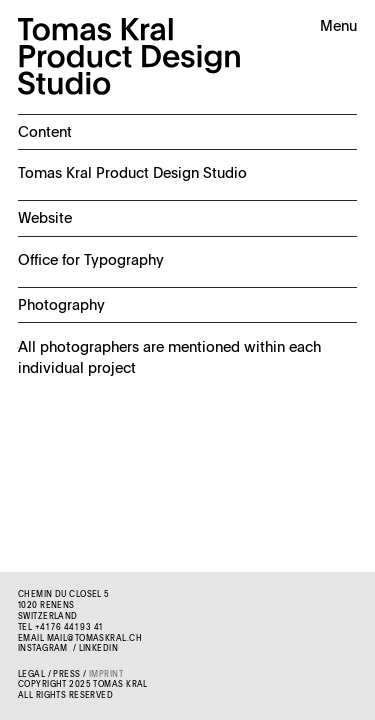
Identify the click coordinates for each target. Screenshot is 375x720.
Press (66, 675)
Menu (338, 27)
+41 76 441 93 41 (69, 628)
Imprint (106, 675)
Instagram (43, 649)
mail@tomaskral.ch (94, 639)
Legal (31, 675)
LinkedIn (98, 649)
